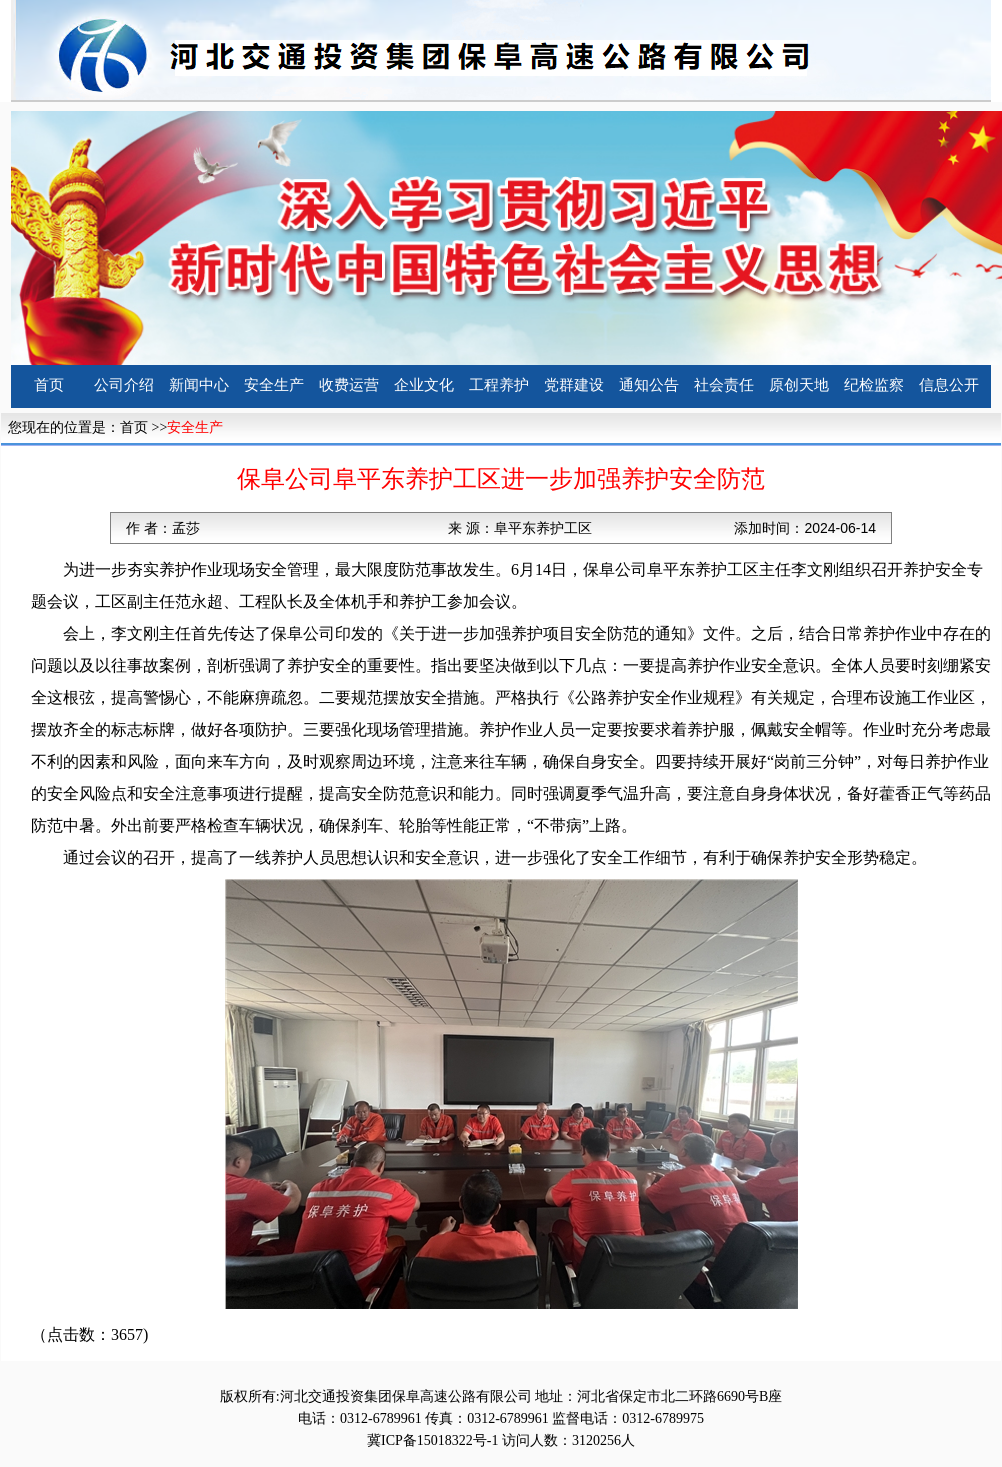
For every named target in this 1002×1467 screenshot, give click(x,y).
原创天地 (799, 385)
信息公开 (949, 385)
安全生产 (274, 385)
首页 (49, 385)
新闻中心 (199, 385)
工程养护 (499, 385)
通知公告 (649, 385)
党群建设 (574, 385)
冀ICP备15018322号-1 (432, 1440)
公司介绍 (124, 385)
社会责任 (724, 385)
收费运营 (349, 385)
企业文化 (424, 385)
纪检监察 (874, 385)
